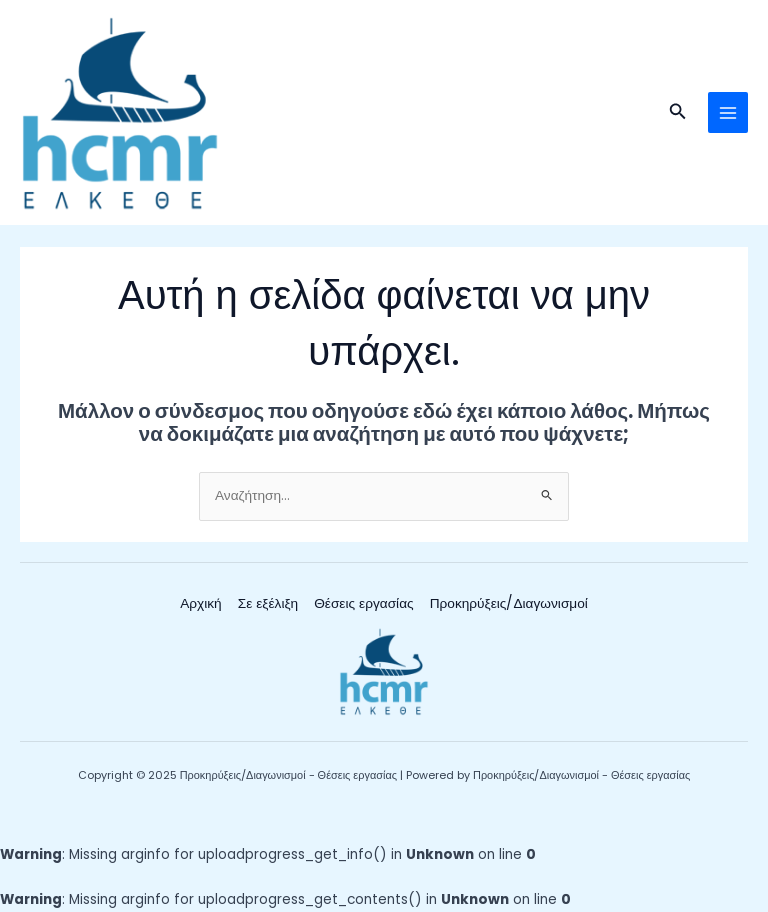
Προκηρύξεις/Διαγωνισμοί (509, 603)
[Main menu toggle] (728, 112)
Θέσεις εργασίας (363, 603)
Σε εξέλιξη (268, 603)
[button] (678, 113)
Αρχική (201, 603)
